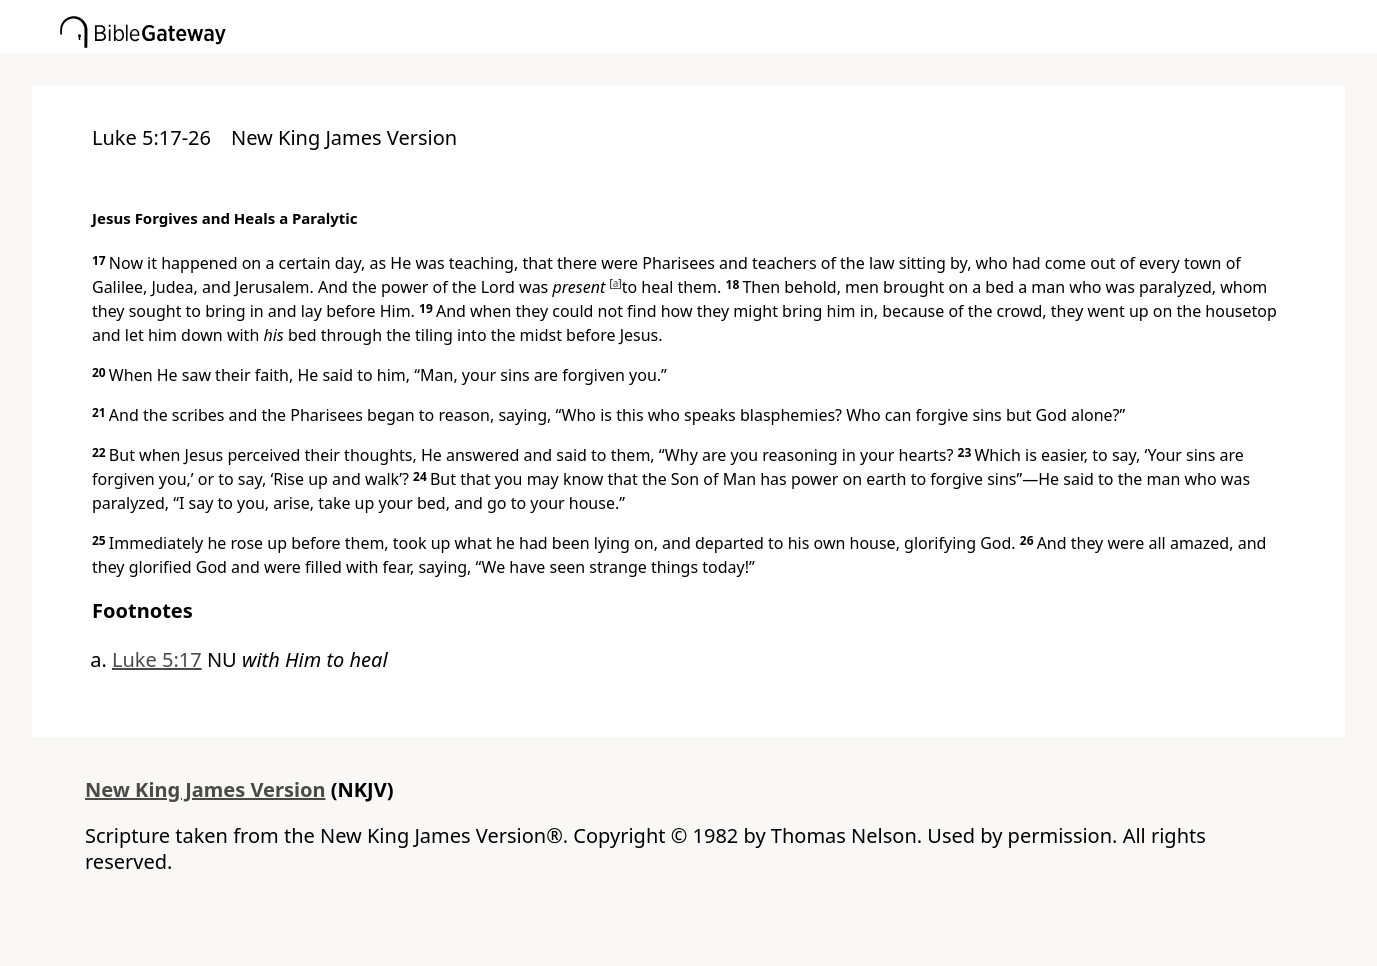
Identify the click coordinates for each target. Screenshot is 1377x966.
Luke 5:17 (157, 659)
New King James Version (205, 789)
